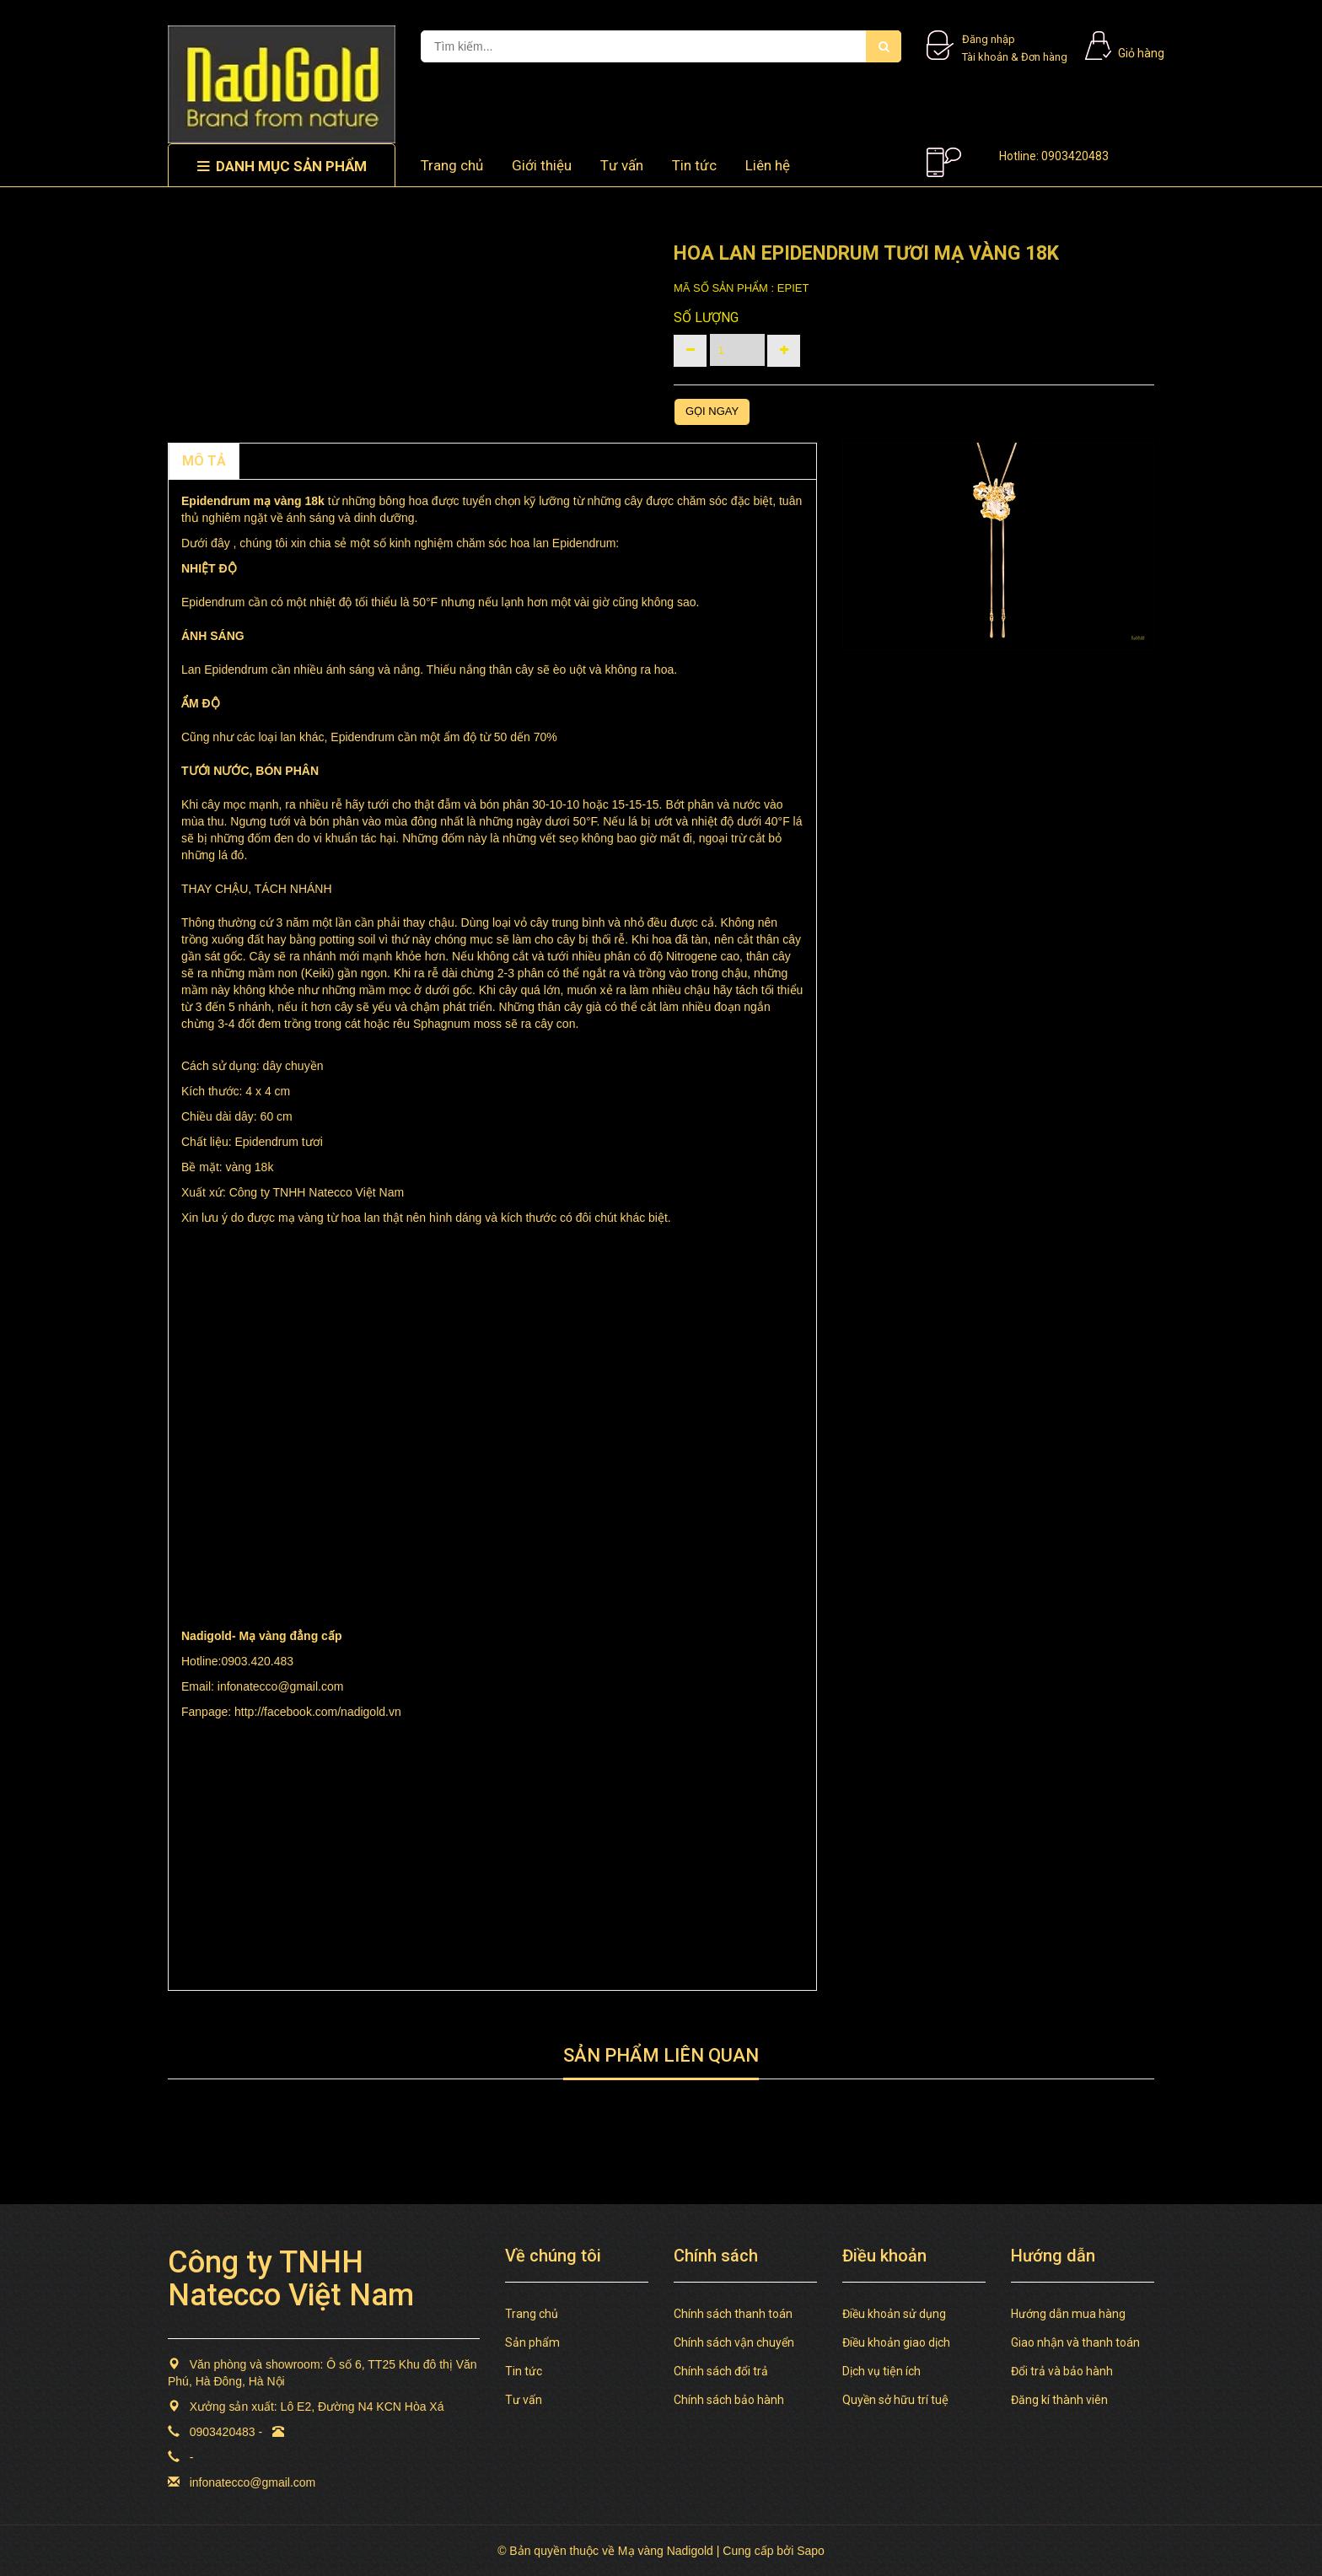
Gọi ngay (712, 411)
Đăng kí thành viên (1059, 2400)
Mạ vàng (264, 1636)
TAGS (363, 461)
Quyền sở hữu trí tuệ (895, 2400)
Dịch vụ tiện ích (881, 2371)
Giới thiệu (542, 165)
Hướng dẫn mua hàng (1068, 2314)
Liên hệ (767, 165)
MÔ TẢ (204, 461)
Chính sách (286, 461)
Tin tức (694, 165)
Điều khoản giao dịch (896, 2342)
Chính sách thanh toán (733, 2314)
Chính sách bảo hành (729, 2400)
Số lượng (706, 317)
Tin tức (523, 2371)
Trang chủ (452, 165)
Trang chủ (531, 2314)
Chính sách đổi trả (721, 2371)
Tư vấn (621, 165)
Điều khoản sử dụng (894, 2314)
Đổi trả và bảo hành (1062, 2371)
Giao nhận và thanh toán (1075, 2342)
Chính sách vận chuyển (734, 2342)
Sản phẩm (532, 2342)
